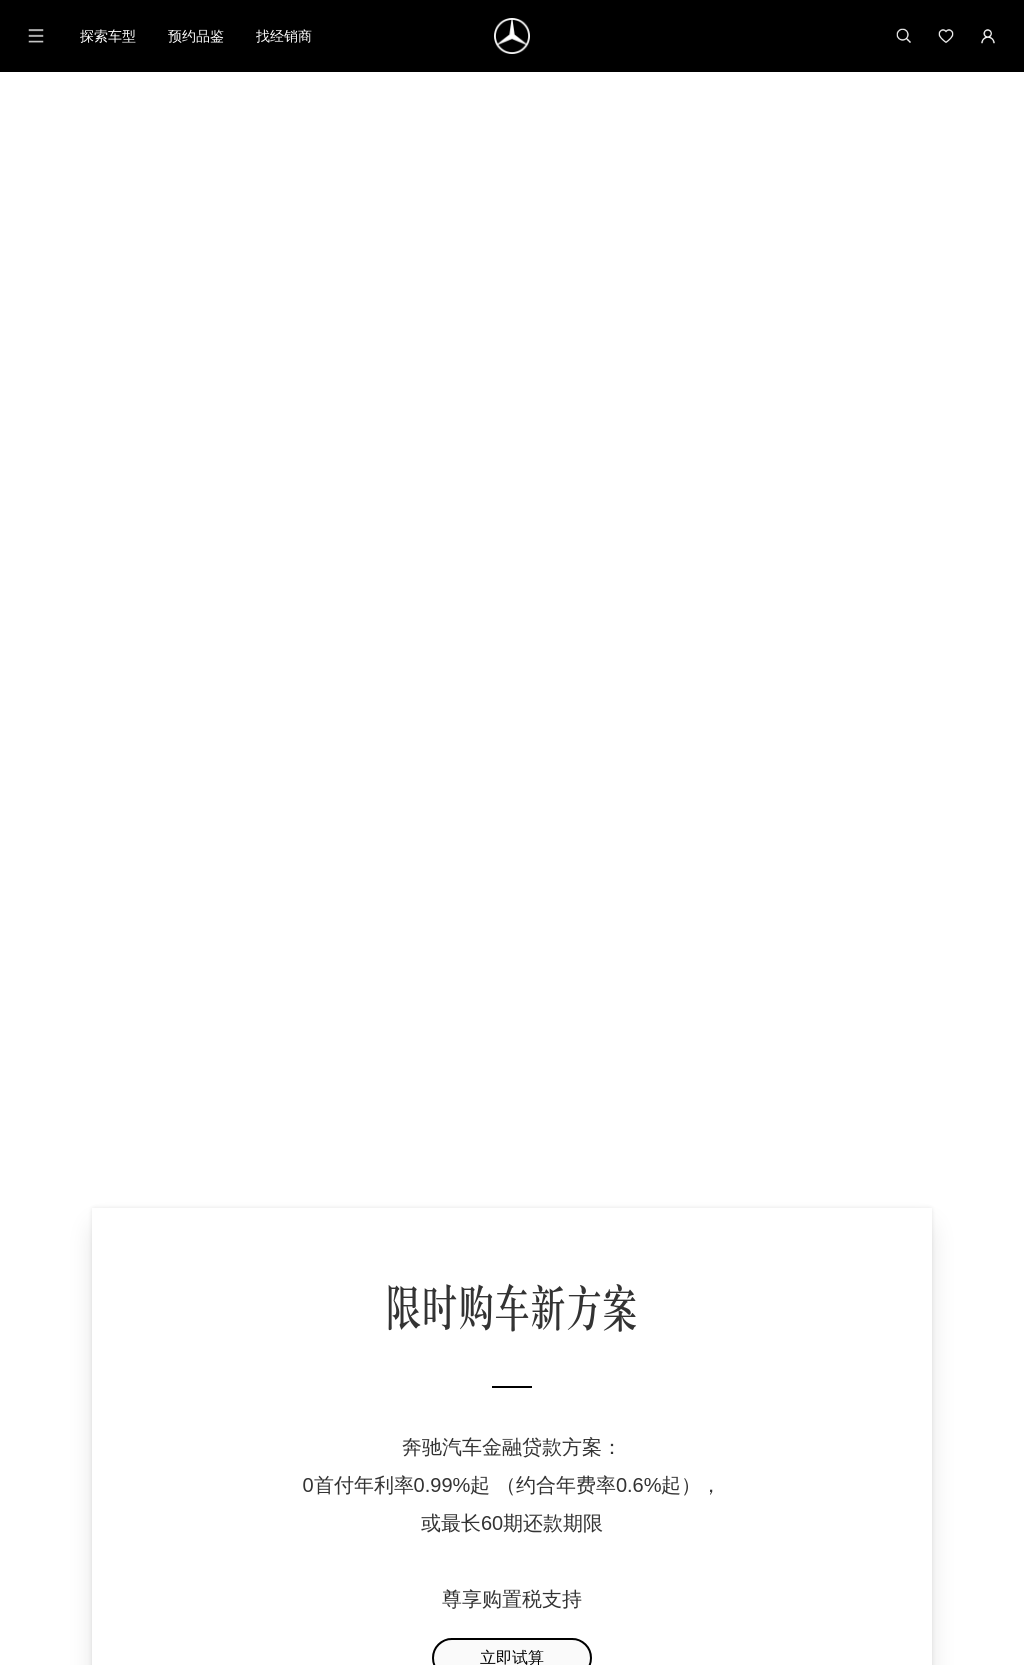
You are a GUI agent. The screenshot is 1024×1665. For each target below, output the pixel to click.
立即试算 (512, 654)
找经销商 (284, 36)
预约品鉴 (196, 36)
